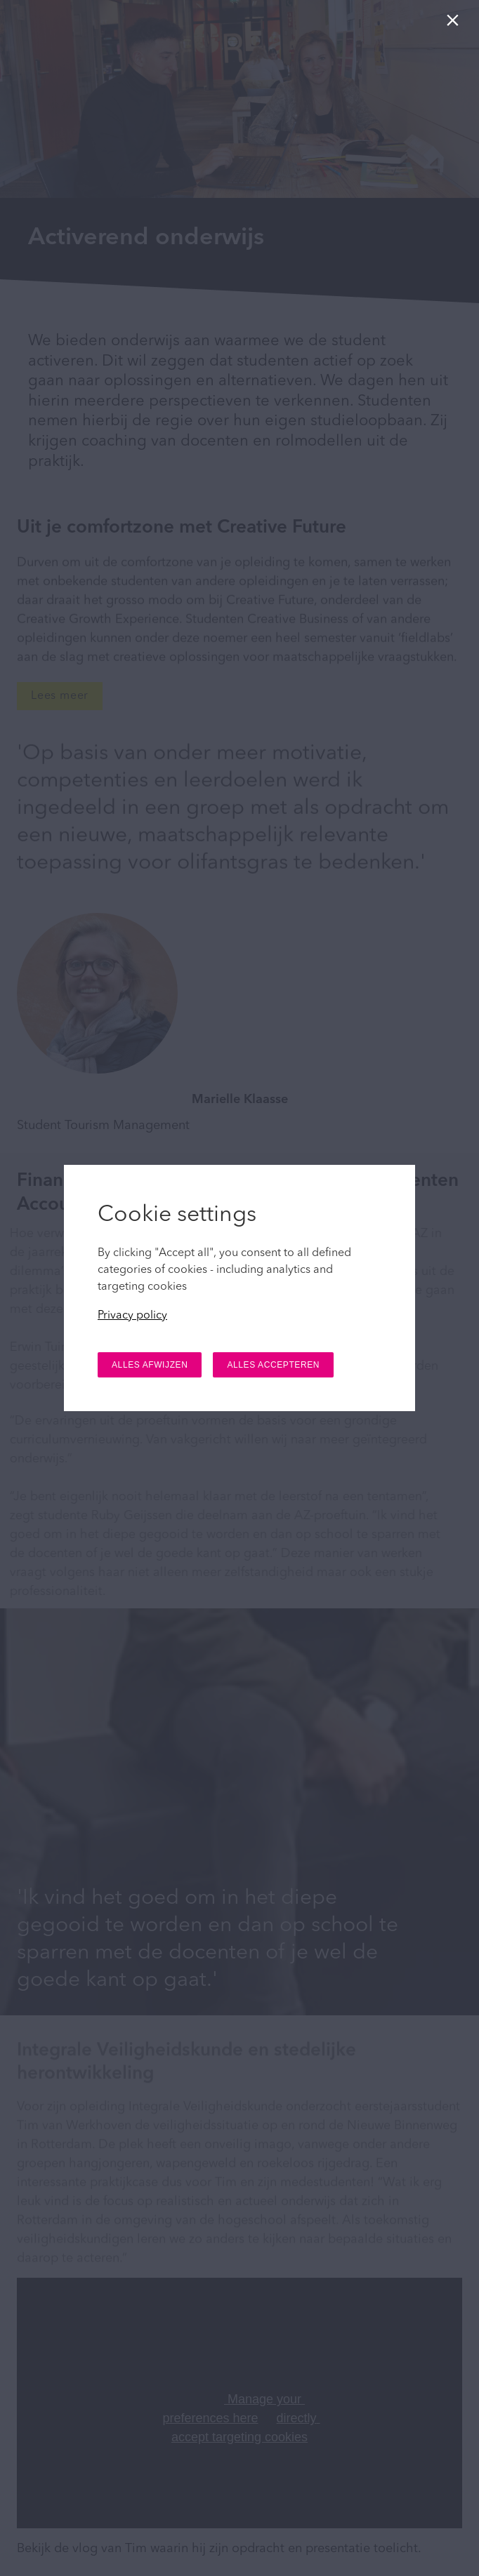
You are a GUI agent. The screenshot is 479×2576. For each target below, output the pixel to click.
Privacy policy (132, 1315)
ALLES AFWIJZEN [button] (150, 1365)
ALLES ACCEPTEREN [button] (273, 1365)
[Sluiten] (455, 23)
